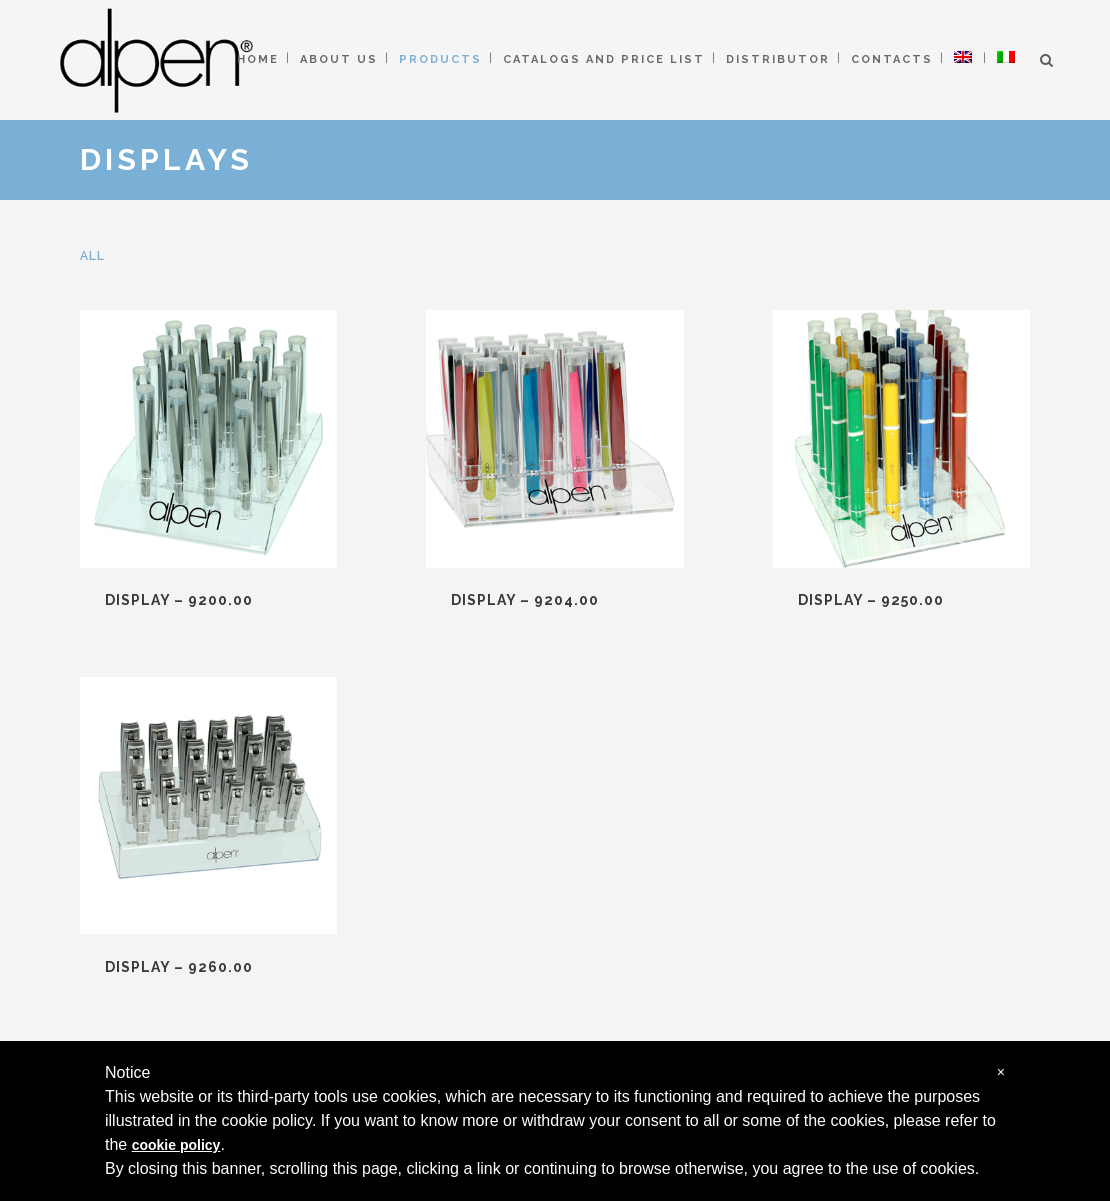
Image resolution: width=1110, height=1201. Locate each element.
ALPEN (674, 949)
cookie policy (176, 1145)
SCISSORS (388, 910)
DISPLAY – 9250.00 (663, 600)
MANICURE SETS (413, 974)
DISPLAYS (387, 1038)
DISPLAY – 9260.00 (906, 600)
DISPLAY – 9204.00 (421, 600)
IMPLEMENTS (401, 1006)
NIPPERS (382, 942)
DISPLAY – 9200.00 (179, 600)
